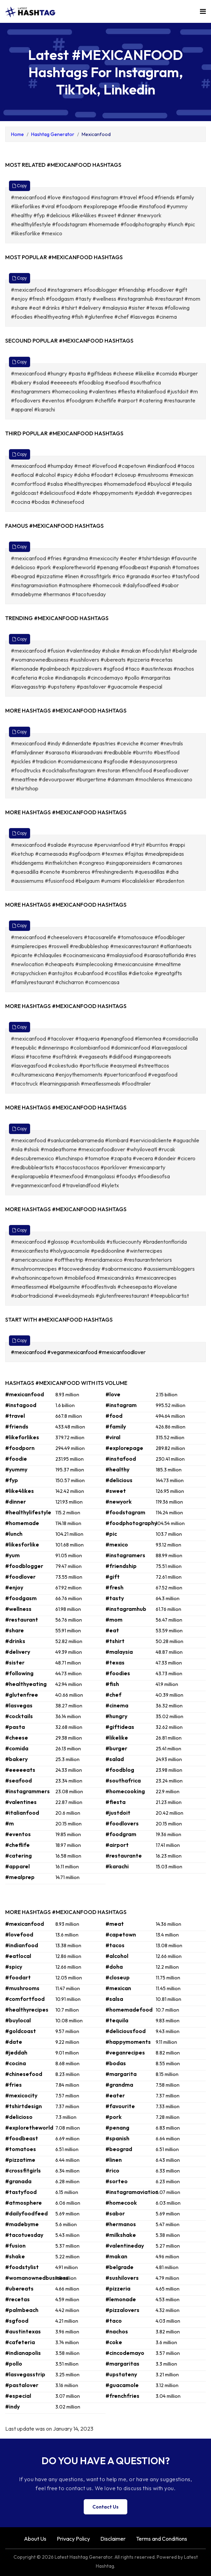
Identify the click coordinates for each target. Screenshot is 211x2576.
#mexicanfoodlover (122, 1352)
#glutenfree (21, 1694)
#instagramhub (125, 1608)
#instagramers (125, 1555)
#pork (113, 2116)
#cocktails (19, 1716)
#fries (13, 2084)
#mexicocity (21, 2095)
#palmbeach (21, 2309)
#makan (116, 2256)
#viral (112, 1437)
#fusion (15, 2245)
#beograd (118, 2149)
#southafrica (123, 1780)
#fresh (114, 1587)
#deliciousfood (125, 2031)
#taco (113, 2320)
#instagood (20, 1405)
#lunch (13, 1533)
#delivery (17, 1651)
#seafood (18, 1780)
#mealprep (20, 1877)
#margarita (121, 2073)
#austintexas (23, 2331)
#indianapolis (23, 2352)
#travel (15, 1415)
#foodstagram (125, 1512)
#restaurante (123, 1855)
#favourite (120, 2106)
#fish (112, 1683)
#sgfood (16, 2320)
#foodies (117, 1673)
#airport (117, 1844)
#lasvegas (19, 1705)
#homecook (121, 2202)
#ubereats (19, 2288)
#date (13, 2041)
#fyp (11, 1480)
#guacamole (122, 2385)
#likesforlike (22, 1544)
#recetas (17, 2299)
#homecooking (125, 1791)
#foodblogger (24, 1565)
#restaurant (21, 1619)
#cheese (16, 1737)
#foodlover (20, 1576)
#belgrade (119, 2267)
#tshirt (115, 1641)
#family (115, 1426)
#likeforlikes (22, 1437)
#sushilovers (122, 2277)
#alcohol (116, 1955)
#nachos (116, 2331)
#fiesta (115, 1801)
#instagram (121, 1405)
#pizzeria (117, 2288)
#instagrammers (27, 1791)
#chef (113, 1694)
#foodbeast (21, 2138)
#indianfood (21, 1945)
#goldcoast (20, 2031)
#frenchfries (122, 2395)
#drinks (15, 1641)
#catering (18, 1855)
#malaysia (119, 1651)
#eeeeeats (20, 1769)
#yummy (16, 1469)
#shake (15, 2256)
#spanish (117, 2138)
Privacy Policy (73, 2538)
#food (113, 1415)
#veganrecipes (125, 2052)
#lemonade (120, 2299)
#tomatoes (20, 2149)
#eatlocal (18, 1955)
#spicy (13, 1966)
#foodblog (119, 1769)
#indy (12, 2406)
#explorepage (124, 1447)
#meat (114, 1923)
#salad (114, 1759)
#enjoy (14, 1587)
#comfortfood (25, 1998)
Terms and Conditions (161, 2538)
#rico (112, 2170)
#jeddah (16, 2052)
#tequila (116, 2020)
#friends (16, 1426)
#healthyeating (26, 1683)
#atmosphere (23, 2202)
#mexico (116, 1544)
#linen (113, 2159)
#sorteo (116, 2181)
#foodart (18, 1977)
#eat (112, 1630)
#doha (114, 1966)
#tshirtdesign (23, 2106)
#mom (113, 1619)
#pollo (13, 2363)
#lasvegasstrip (25, 2374)
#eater (115, 2095)
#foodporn (20, 1447)
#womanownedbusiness (36, 2277)
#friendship (121, 1565)
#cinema (116, 1705)
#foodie (16, 1458)
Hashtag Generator (52, 134)
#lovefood (19, 1934)
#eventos (18, 1834)
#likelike (116, 1737)
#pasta (15, 1726)
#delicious (118, 1480)
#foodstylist (22, 2267)
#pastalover (21, 2385)
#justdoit (117, 1812)
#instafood (120, 1458)
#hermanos (120, 2224)
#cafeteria (20, 2342)
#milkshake (120, 2234)
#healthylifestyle (28, 1512)
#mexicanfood (29, 1352)
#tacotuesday (24, 2234)
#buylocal (18, 2020)
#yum (12, 1555)
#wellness (18, 1608)
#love (112, 1394)
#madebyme (22, 2224)
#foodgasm (21, 1598)
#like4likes (19, 1490)
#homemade (22, 1523)
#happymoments (128, 2041)
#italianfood (22, 1812)
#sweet (115, 1490)
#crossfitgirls (23, 2170)
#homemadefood (129, 2009)
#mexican (118, 1988)
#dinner (15, 1501)
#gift (112, 1576)
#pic (111, 1533)
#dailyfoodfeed (26, 2213)
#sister (15, 1662)
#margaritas (122, 2363)
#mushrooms (22, 1988)
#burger (116, 1748)
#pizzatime (20, 2159)
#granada (18, 2181)
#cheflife (17, 1844)
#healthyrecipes (26, 2009)
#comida (16, 1748)
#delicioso (19, 2116)
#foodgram (120, 1834)
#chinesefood (23, 2073)
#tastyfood (21, 2191)
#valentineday (124, 2245)
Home (17, 134)
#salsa (114, 1998)
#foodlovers (122, 1823)
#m (9, 1823)
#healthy (117, 1469)
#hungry (116, 1716)
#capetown (120, 1934)
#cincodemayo (124, 2352)
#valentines (21, 1801)
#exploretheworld (29, 2127)
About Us (35, 2538)
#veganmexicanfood (72, 1352)
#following (19, 1673)
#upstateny (121, 2374)
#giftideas (119, 1726)
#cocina (15, 2063)
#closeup (117, 1977)
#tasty (114, 1598)
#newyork (118, 1501)
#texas (115, 1662)
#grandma (119, 2084)
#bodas (115, 2063)
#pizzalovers (122, 2309)
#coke (113, 2342)
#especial (18, 2395)
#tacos (115, 1945)
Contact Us (105, 2507)
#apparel (17, 1866)
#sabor (115, 2213)
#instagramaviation (131, 2191)
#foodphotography (131, 1523)
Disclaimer (113, 2538)
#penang (117, 2127)
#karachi (117, 1866)
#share (14, 1630)
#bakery (16, 1759)
